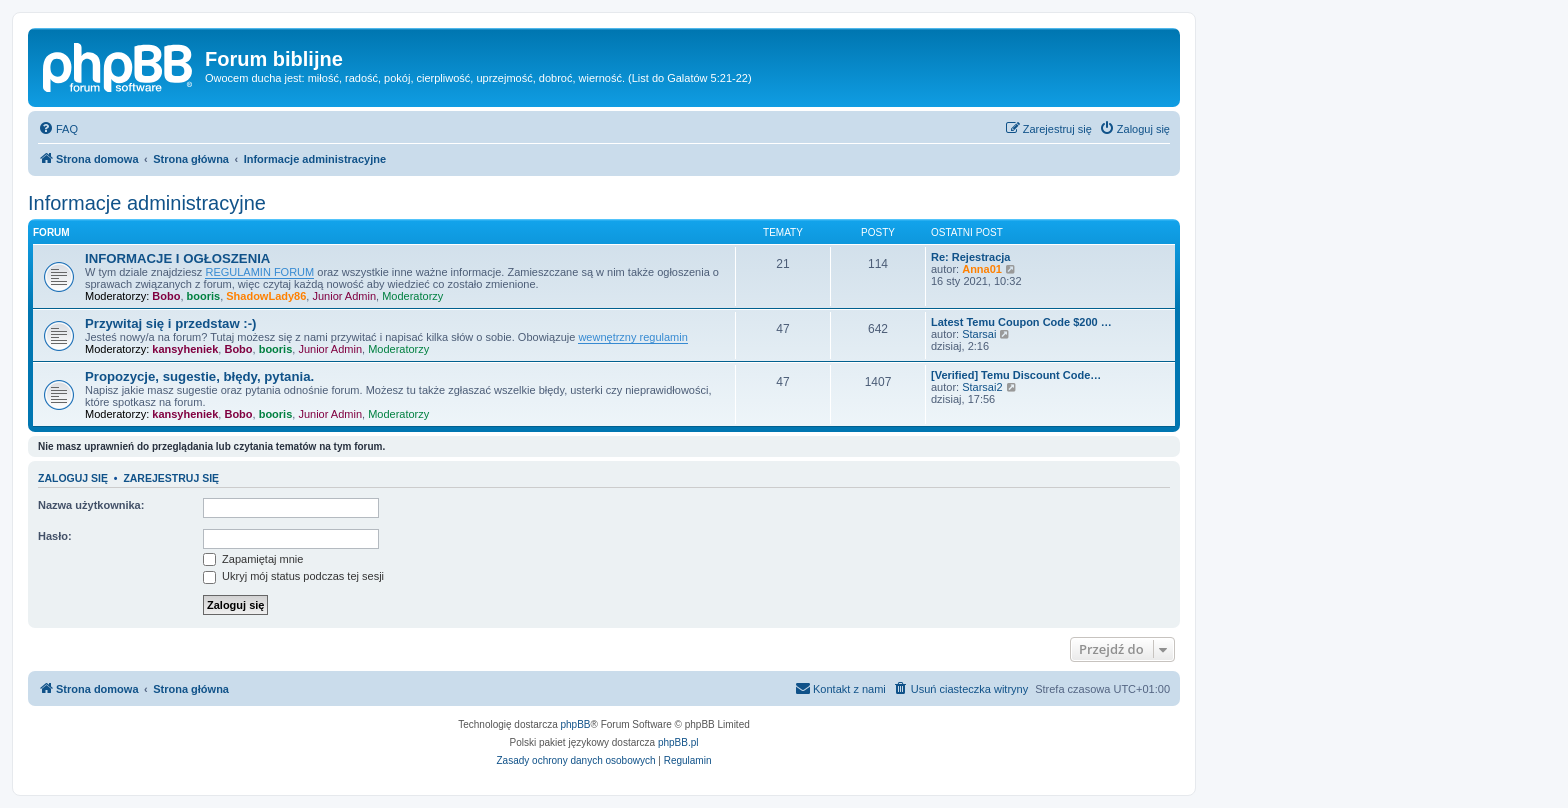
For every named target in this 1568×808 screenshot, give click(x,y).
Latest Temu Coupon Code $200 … (1021, 322)
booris (204, 296)
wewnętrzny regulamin (632, 337)
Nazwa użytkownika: (91, 505)
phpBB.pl (678, 742)
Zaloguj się (73, 478)
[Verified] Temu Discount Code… (1016, 375)
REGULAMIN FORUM (259, 272)
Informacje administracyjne (147, 203)
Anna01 (982, 269)
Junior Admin (344, 296)
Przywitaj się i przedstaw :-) (170, 323)
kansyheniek (185, 349)
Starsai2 (982, 387)
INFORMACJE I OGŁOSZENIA (177, 258)
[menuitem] (58, 129)
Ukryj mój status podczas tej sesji (293, 576)
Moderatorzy (412, 296)
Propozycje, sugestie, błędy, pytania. (199, 376)
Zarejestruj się (171, 478)
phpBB (576, 724)
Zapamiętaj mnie (253, 559)
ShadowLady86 (266, 296)
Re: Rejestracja (971, 257)
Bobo (166, 296)
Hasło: (55, 536)
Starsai (979, 334)
